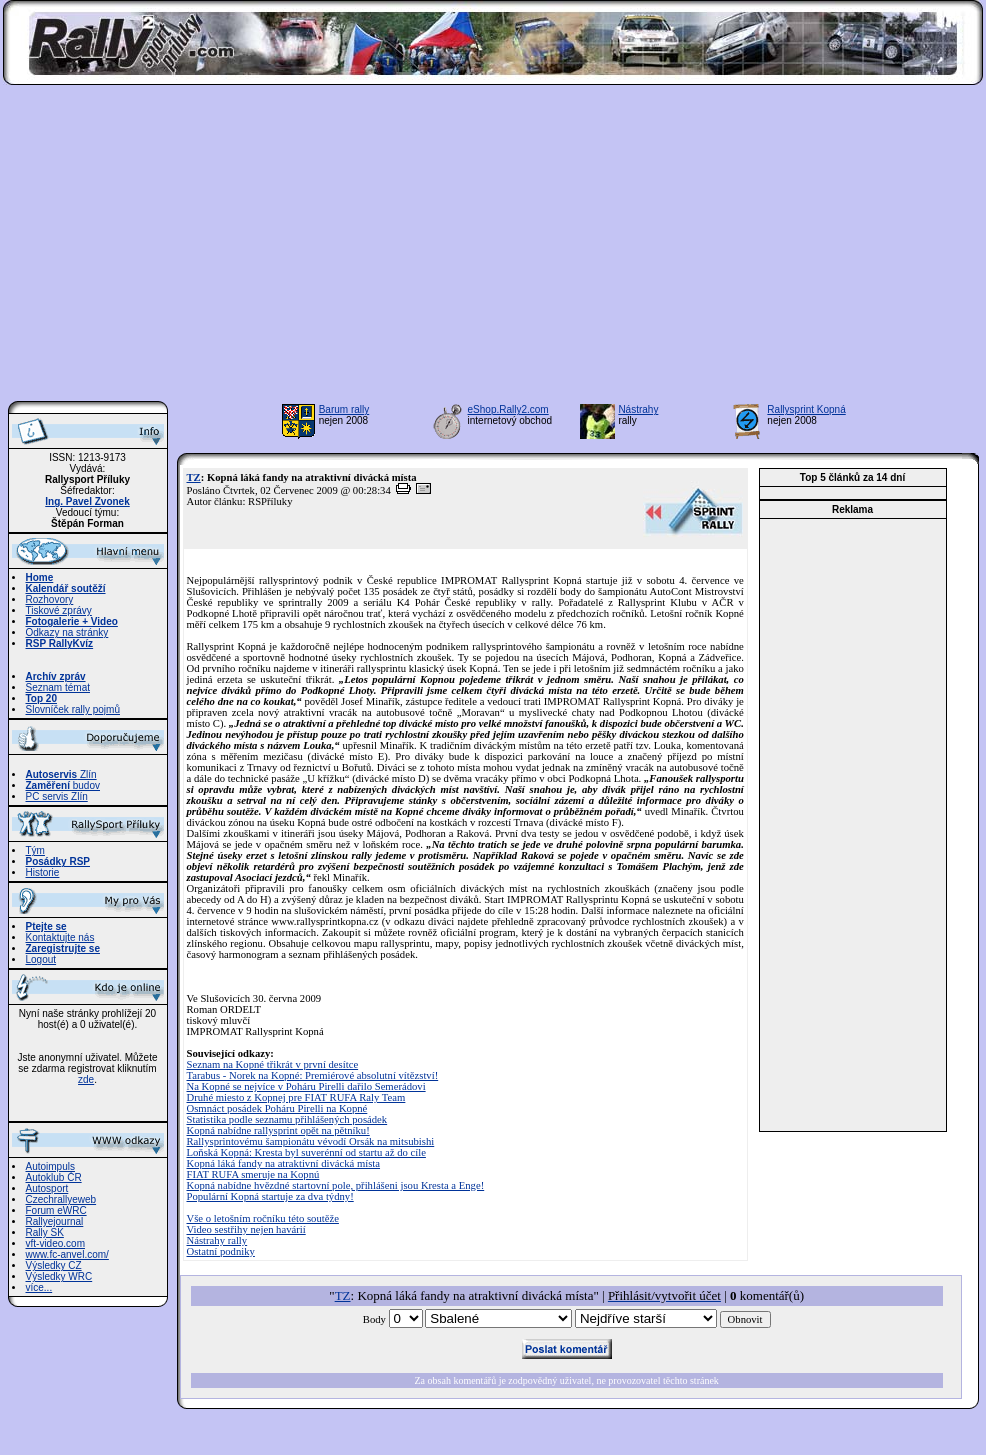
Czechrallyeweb (61, 1199)
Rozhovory (50, 599)
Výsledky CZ (54, 1265)
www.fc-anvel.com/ (67, 1254)
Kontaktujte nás (60, 937)
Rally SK (45, 1232)
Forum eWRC (56, 1210)
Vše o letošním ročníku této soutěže (263, 1218)
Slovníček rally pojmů (73, 709)
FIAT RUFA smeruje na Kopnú (253, 1174)
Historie (43, 872)
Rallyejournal (55, 1221)
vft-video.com (55, 1243)
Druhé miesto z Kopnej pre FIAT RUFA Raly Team (296, 1097)
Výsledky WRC (59, 1276)
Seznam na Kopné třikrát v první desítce (273, 1064)
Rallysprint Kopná (806, 409)
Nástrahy (638, 409)
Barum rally (344, 409)
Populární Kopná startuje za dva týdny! (270, 1196)
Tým (35, 850)
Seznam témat (58, 687)
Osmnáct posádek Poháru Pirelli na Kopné (277, 1108)
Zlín (61, 774)
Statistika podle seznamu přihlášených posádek (287, 1119)
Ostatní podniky (221, 1251)
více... (39, 1287)
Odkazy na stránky (67, 632)
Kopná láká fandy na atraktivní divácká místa (284, 1163)
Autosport (47, 1188)
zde (86, 1079)
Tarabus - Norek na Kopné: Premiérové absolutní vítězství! (313, 1075)
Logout (41, 959)
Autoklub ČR (54, 1177)
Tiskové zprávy (59, 610)
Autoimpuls (50, 1166)
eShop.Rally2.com (508, 409)
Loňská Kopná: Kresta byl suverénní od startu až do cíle (306, 1152)
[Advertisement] (493, 249)
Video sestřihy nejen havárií (246, 1229)
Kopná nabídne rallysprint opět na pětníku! (278, 1130)
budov (63, 785)
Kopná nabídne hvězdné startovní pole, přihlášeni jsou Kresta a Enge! (336, 1185)
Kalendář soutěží (66, 588)
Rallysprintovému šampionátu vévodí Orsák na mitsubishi (311, 1141)
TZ (194, 477)
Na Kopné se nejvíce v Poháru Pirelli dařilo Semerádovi (306, 1086)
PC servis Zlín (57, 796)
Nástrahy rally (217, 1240)
